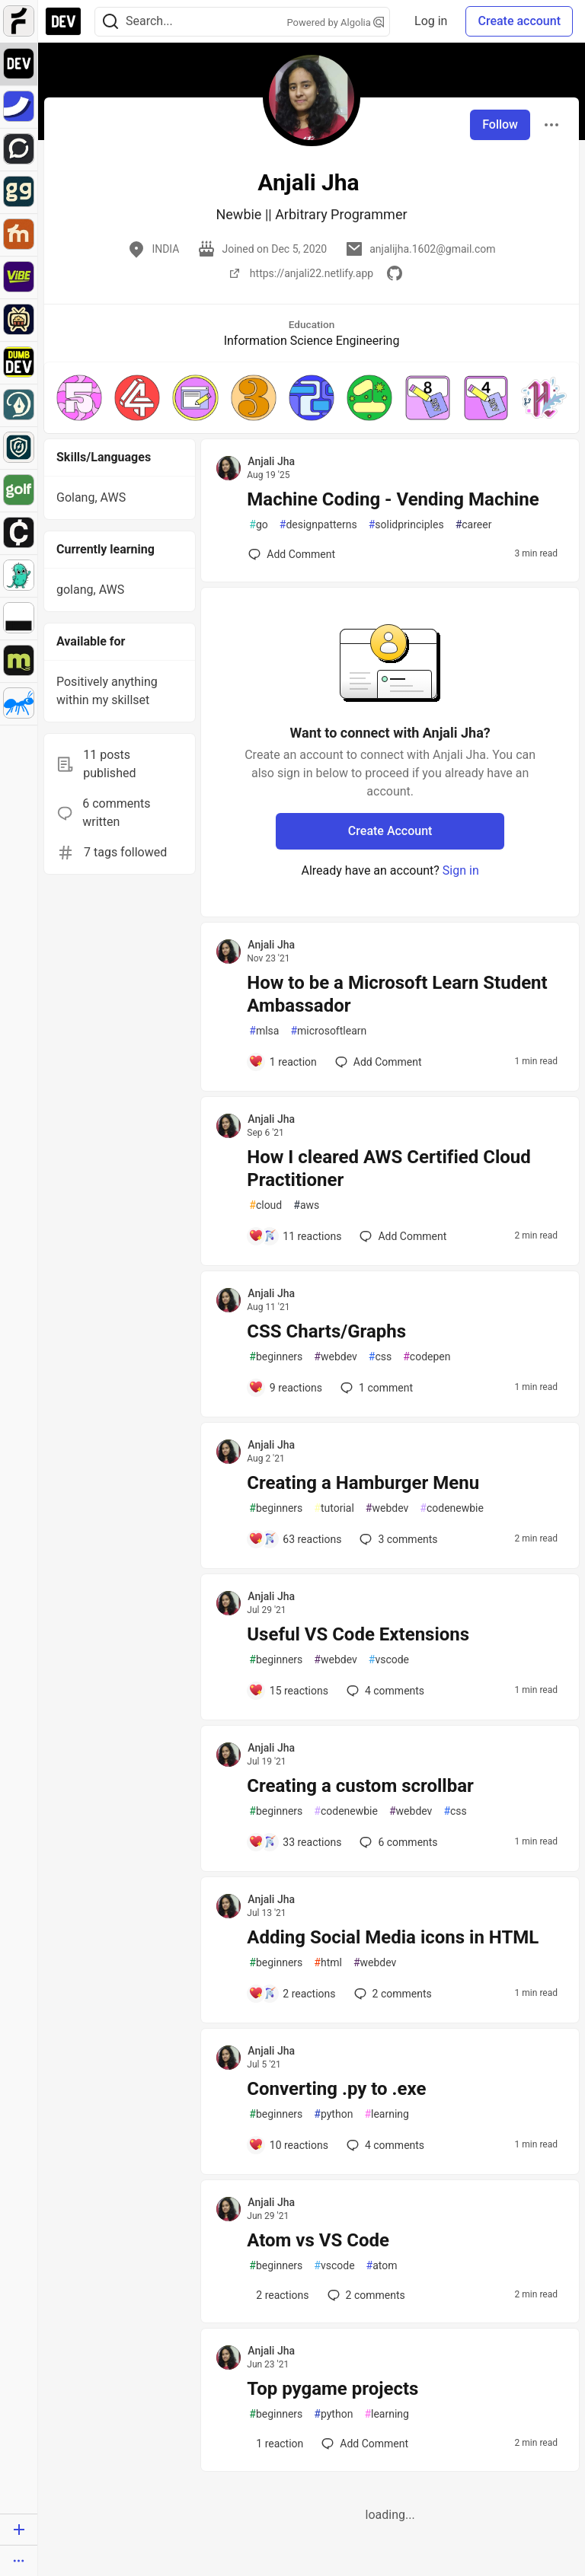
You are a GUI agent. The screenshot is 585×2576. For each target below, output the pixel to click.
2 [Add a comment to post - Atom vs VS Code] (364, 2295)
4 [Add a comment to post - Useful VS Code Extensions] (384, 1691)
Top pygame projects (332, 2388)
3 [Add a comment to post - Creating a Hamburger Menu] (396, 1539)
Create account (519, 21)
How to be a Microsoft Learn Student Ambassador (397, 994)
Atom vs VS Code (318, 2240)
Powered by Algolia (336, 22)
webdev (335, 1357)
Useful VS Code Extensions (358, 1634)
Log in (430, 21)
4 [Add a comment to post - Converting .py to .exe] (384, 2145)
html (328, 1963)
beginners (275, 1357)
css (380, 1357)
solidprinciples (406, 525)
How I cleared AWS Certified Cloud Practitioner (388, 1168)
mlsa (264, 1031)
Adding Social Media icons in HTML (393, 1937)
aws (306, 1205)
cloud (265, 1205)
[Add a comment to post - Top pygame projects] (275, 2443)
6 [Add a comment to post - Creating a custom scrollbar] (396, 1842)
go (258, 525)
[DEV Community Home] (63, 21)
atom (382, 2266)
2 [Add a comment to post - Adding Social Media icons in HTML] (391, 1994)
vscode (389, 1660)
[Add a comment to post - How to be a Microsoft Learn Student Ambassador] (282, 1062)
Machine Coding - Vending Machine (393, 499)
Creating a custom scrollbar (360, 1786)
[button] (79, 397)
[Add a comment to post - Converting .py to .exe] (288, 2145)
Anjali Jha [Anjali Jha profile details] (271, 461)
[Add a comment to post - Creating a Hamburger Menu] (294, 1539)
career (474, 525)
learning (386, 2114)
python (333, 2114)
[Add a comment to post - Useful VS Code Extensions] (288, 1690)
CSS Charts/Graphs (326, 1331)
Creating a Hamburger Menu (363, 1483)
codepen (426, 1357)
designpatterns (318, 525)
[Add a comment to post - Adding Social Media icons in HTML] (291, 1993)
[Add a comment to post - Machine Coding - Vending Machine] (291, 554)
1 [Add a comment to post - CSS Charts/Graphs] (375, 1388)
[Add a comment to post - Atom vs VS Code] (278, 2295)
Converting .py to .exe (336, 2088)
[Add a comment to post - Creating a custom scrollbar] (294, 1842)
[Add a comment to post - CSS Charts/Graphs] (285, 1387)
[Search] (110, 22)
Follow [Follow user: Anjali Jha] (500, 124)
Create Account (390, 831)
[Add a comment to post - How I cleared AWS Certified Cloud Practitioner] (294, 1236)
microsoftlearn (328, 1031)
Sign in (461, 870)
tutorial (334, 1508)
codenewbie (452, 1508)
